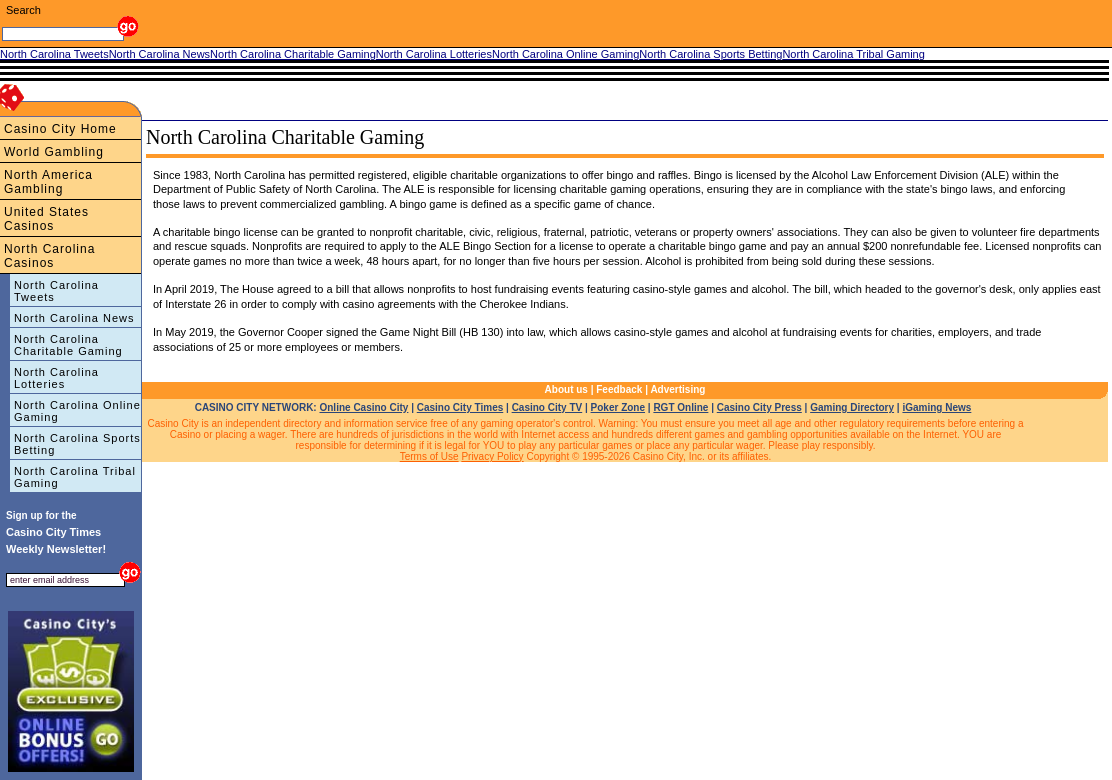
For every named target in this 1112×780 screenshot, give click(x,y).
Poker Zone (618, 407)
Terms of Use (429, 456)
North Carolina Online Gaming (77, 411)
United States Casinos (46, 219)
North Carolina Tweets (56, 291)
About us (566, 389)
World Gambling (54, 152)
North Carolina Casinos (49, 256)
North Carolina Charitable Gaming (68, 345)
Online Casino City (363, 407)
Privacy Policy (492, 456)
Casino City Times (460, 407)
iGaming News (936, 407)
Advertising (677, 389)
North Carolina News (74, 318)
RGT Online (680, 407)
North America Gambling (48, 182)
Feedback (619, 389)
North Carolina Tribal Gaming (75, 477)
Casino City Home (60, 129)
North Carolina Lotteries (56, 378)
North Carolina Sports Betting (77, 444)
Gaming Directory (852, 407)
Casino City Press (759, 407)
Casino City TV (547, 407)
